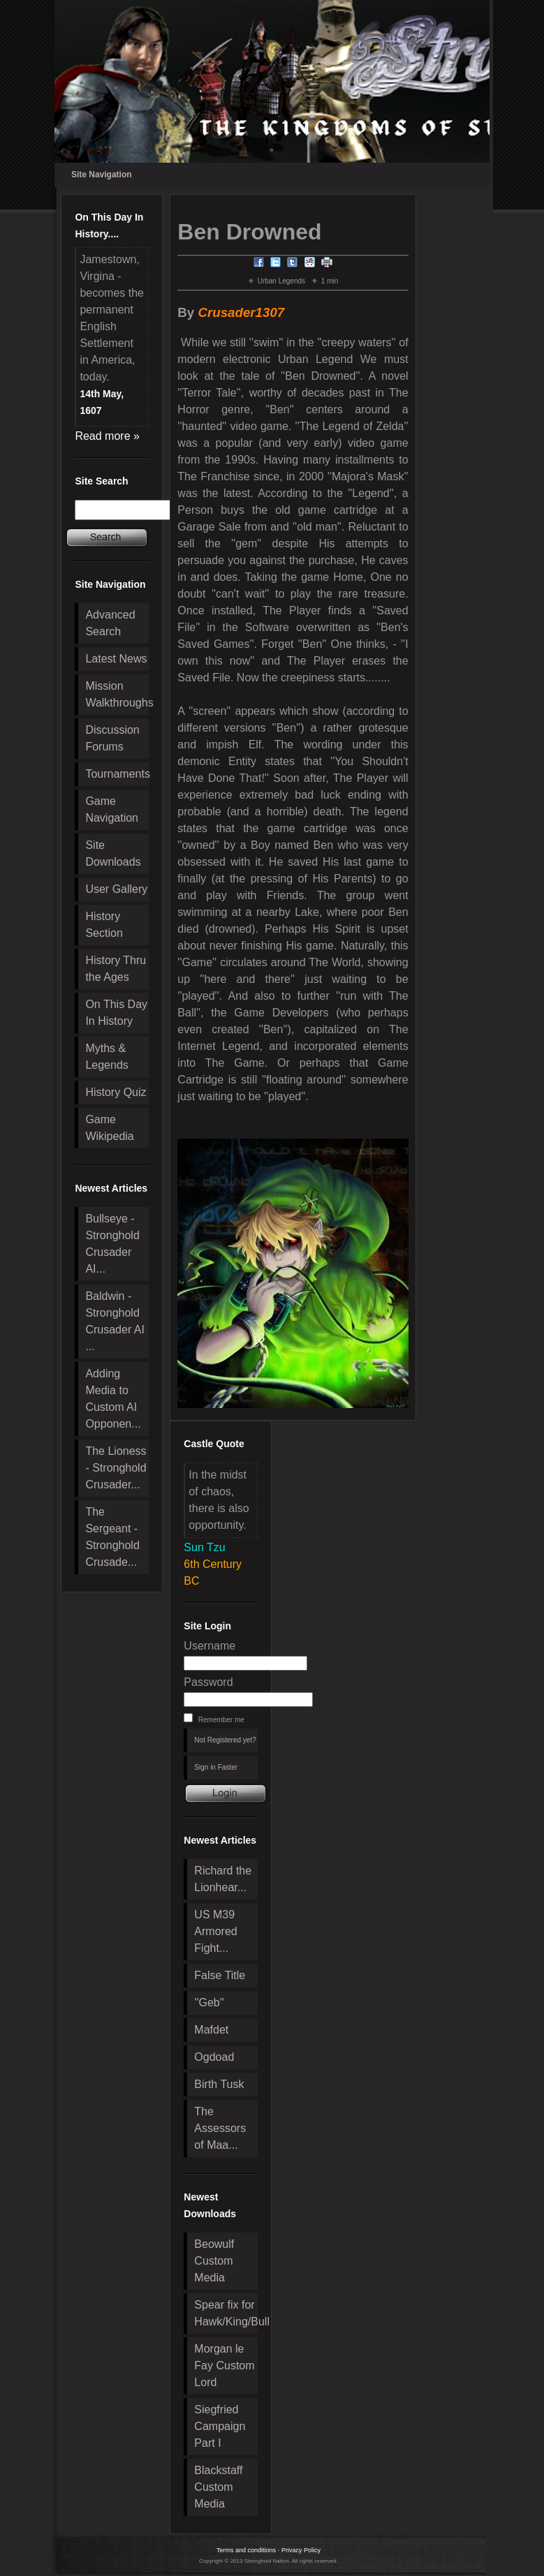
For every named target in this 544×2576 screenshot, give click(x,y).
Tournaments (117, 774)
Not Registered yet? (225, 1740)
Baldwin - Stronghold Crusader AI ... (114, 1321)
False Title (219, 1975)
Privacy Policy (301, 2550)
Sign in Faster (215, 1767)
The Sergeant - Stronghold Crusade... (112, 1537)
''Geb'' (208, 2002)
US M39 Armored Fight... (215, 1931)
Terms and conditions (246, 2550)
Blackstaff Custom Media (218, 2487)
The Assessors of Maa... (220, 2128)
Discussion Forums (112, 738)
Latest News (116, 659)
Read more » (107, 436)
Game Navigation (111, 809)
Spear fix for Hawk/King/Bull (226, 2313)
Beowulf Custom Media (214, 2260)
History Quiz (115, 1092)
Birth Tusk (219, 2084)
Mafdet (211, 2030)
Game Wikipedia (109, 1127)
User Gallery (116, 889)
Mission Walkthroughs (117, 694)
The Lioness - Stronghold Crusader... (115, 1467)
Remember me (221, 1720)
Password (208, 1682)
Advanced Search (110, 623)
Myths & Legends (106, 1056)
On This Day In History (116, 1012)
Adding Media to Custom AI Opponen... (112, 1399)
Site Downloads (112, 853)
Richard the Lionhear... (222, 1879)
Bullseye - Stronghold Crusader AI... (112, 1244)
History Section (103, 924)
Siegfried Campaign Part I (219, 2426)
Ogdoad (214, 2057)
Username (209, 1646)
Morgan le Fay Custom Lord (224, 2365)
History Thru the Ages (115, 968)
